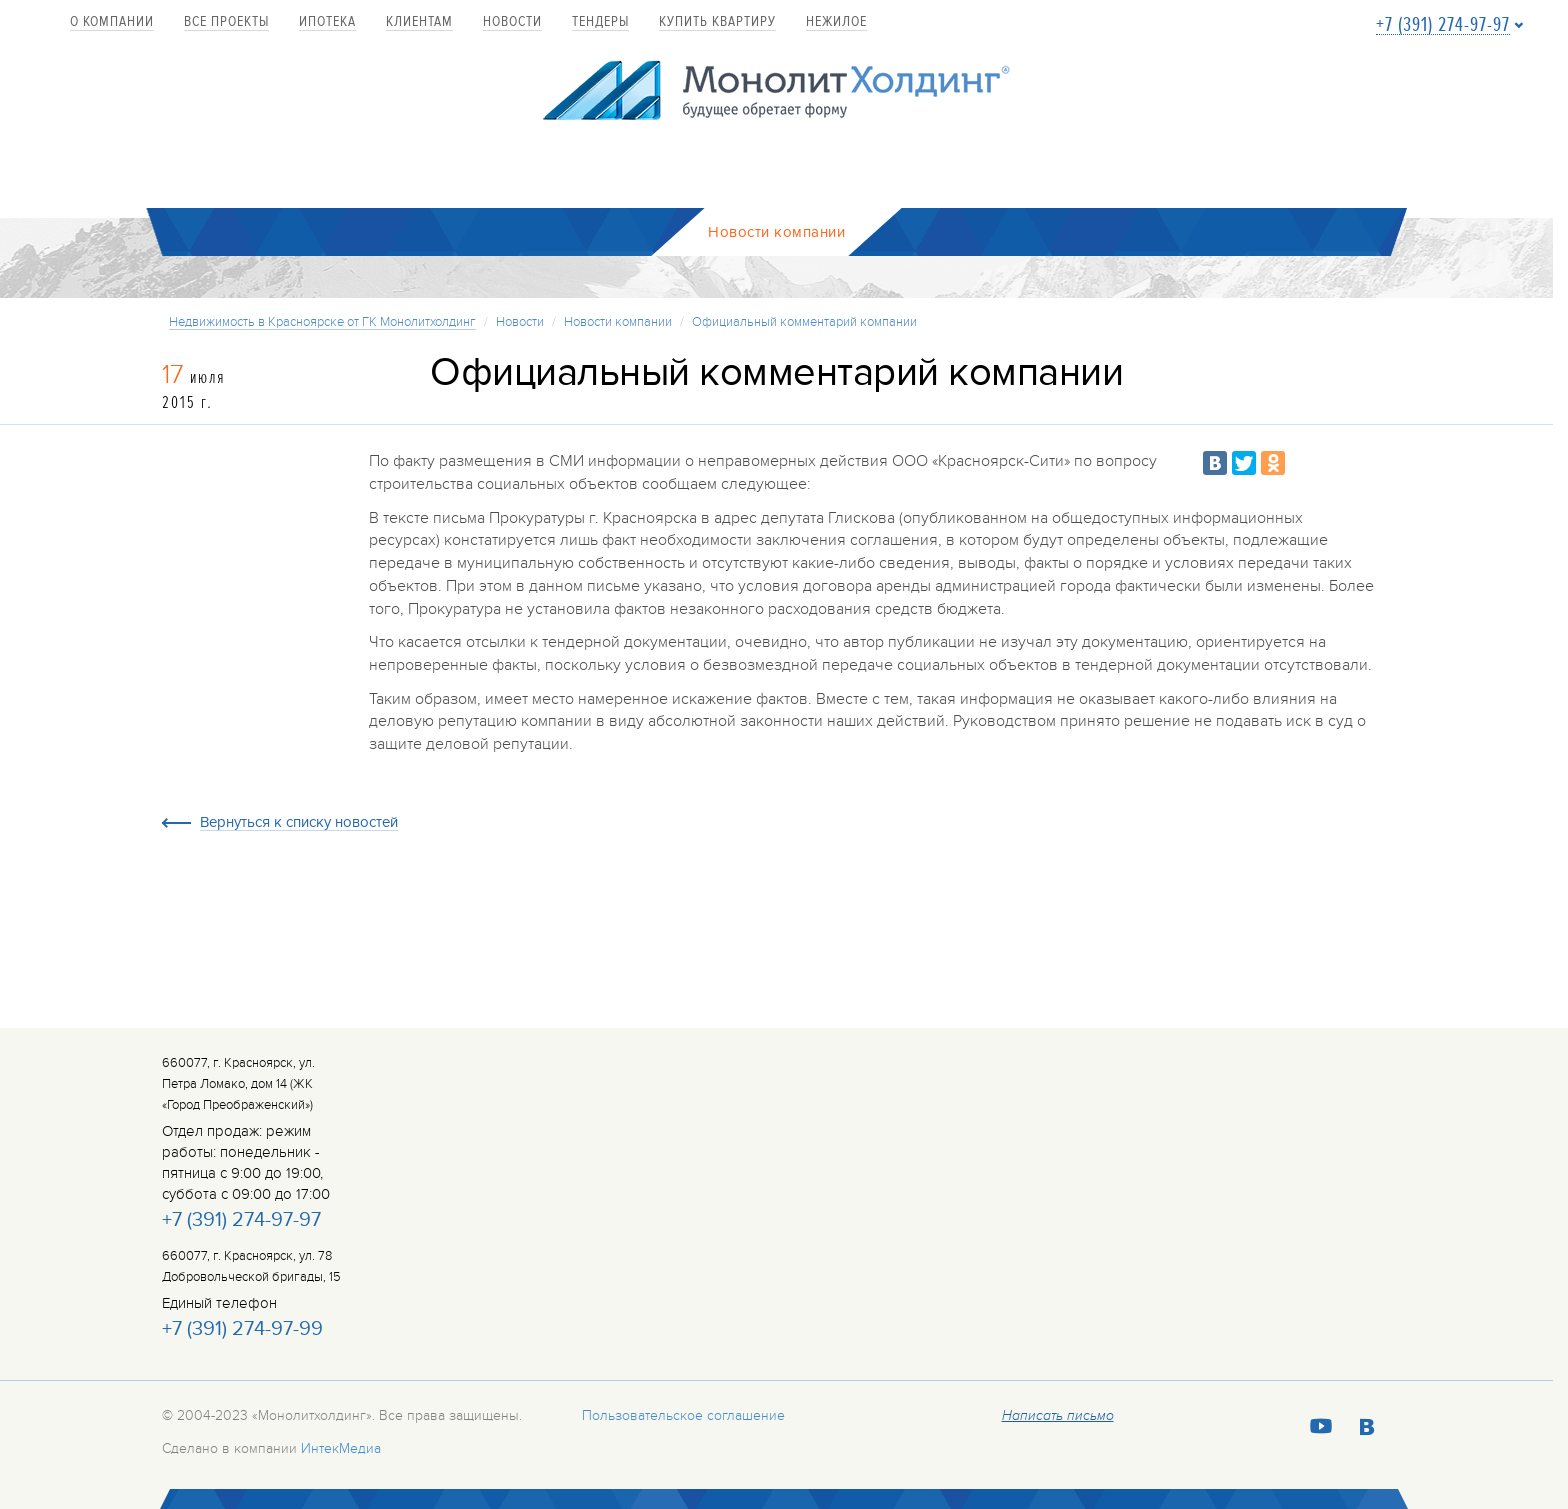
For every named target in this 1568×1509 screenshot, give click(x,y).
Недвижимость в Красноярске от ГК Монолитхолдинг (322, 322)
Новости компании (618, 322)
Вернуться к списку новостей (299, 823)
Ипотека (327, 22)
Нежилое (836, 22)
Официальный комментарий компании (804, 322)
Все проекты (226, 22)
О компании (112, 22)
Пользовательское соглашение (683, 1415)
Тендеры (600, 22)
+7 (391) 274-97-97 (1443, 25)
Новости (512, 22)
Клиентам (419, 22)
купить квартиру (717, 22)
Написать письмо (1058, 1416)
